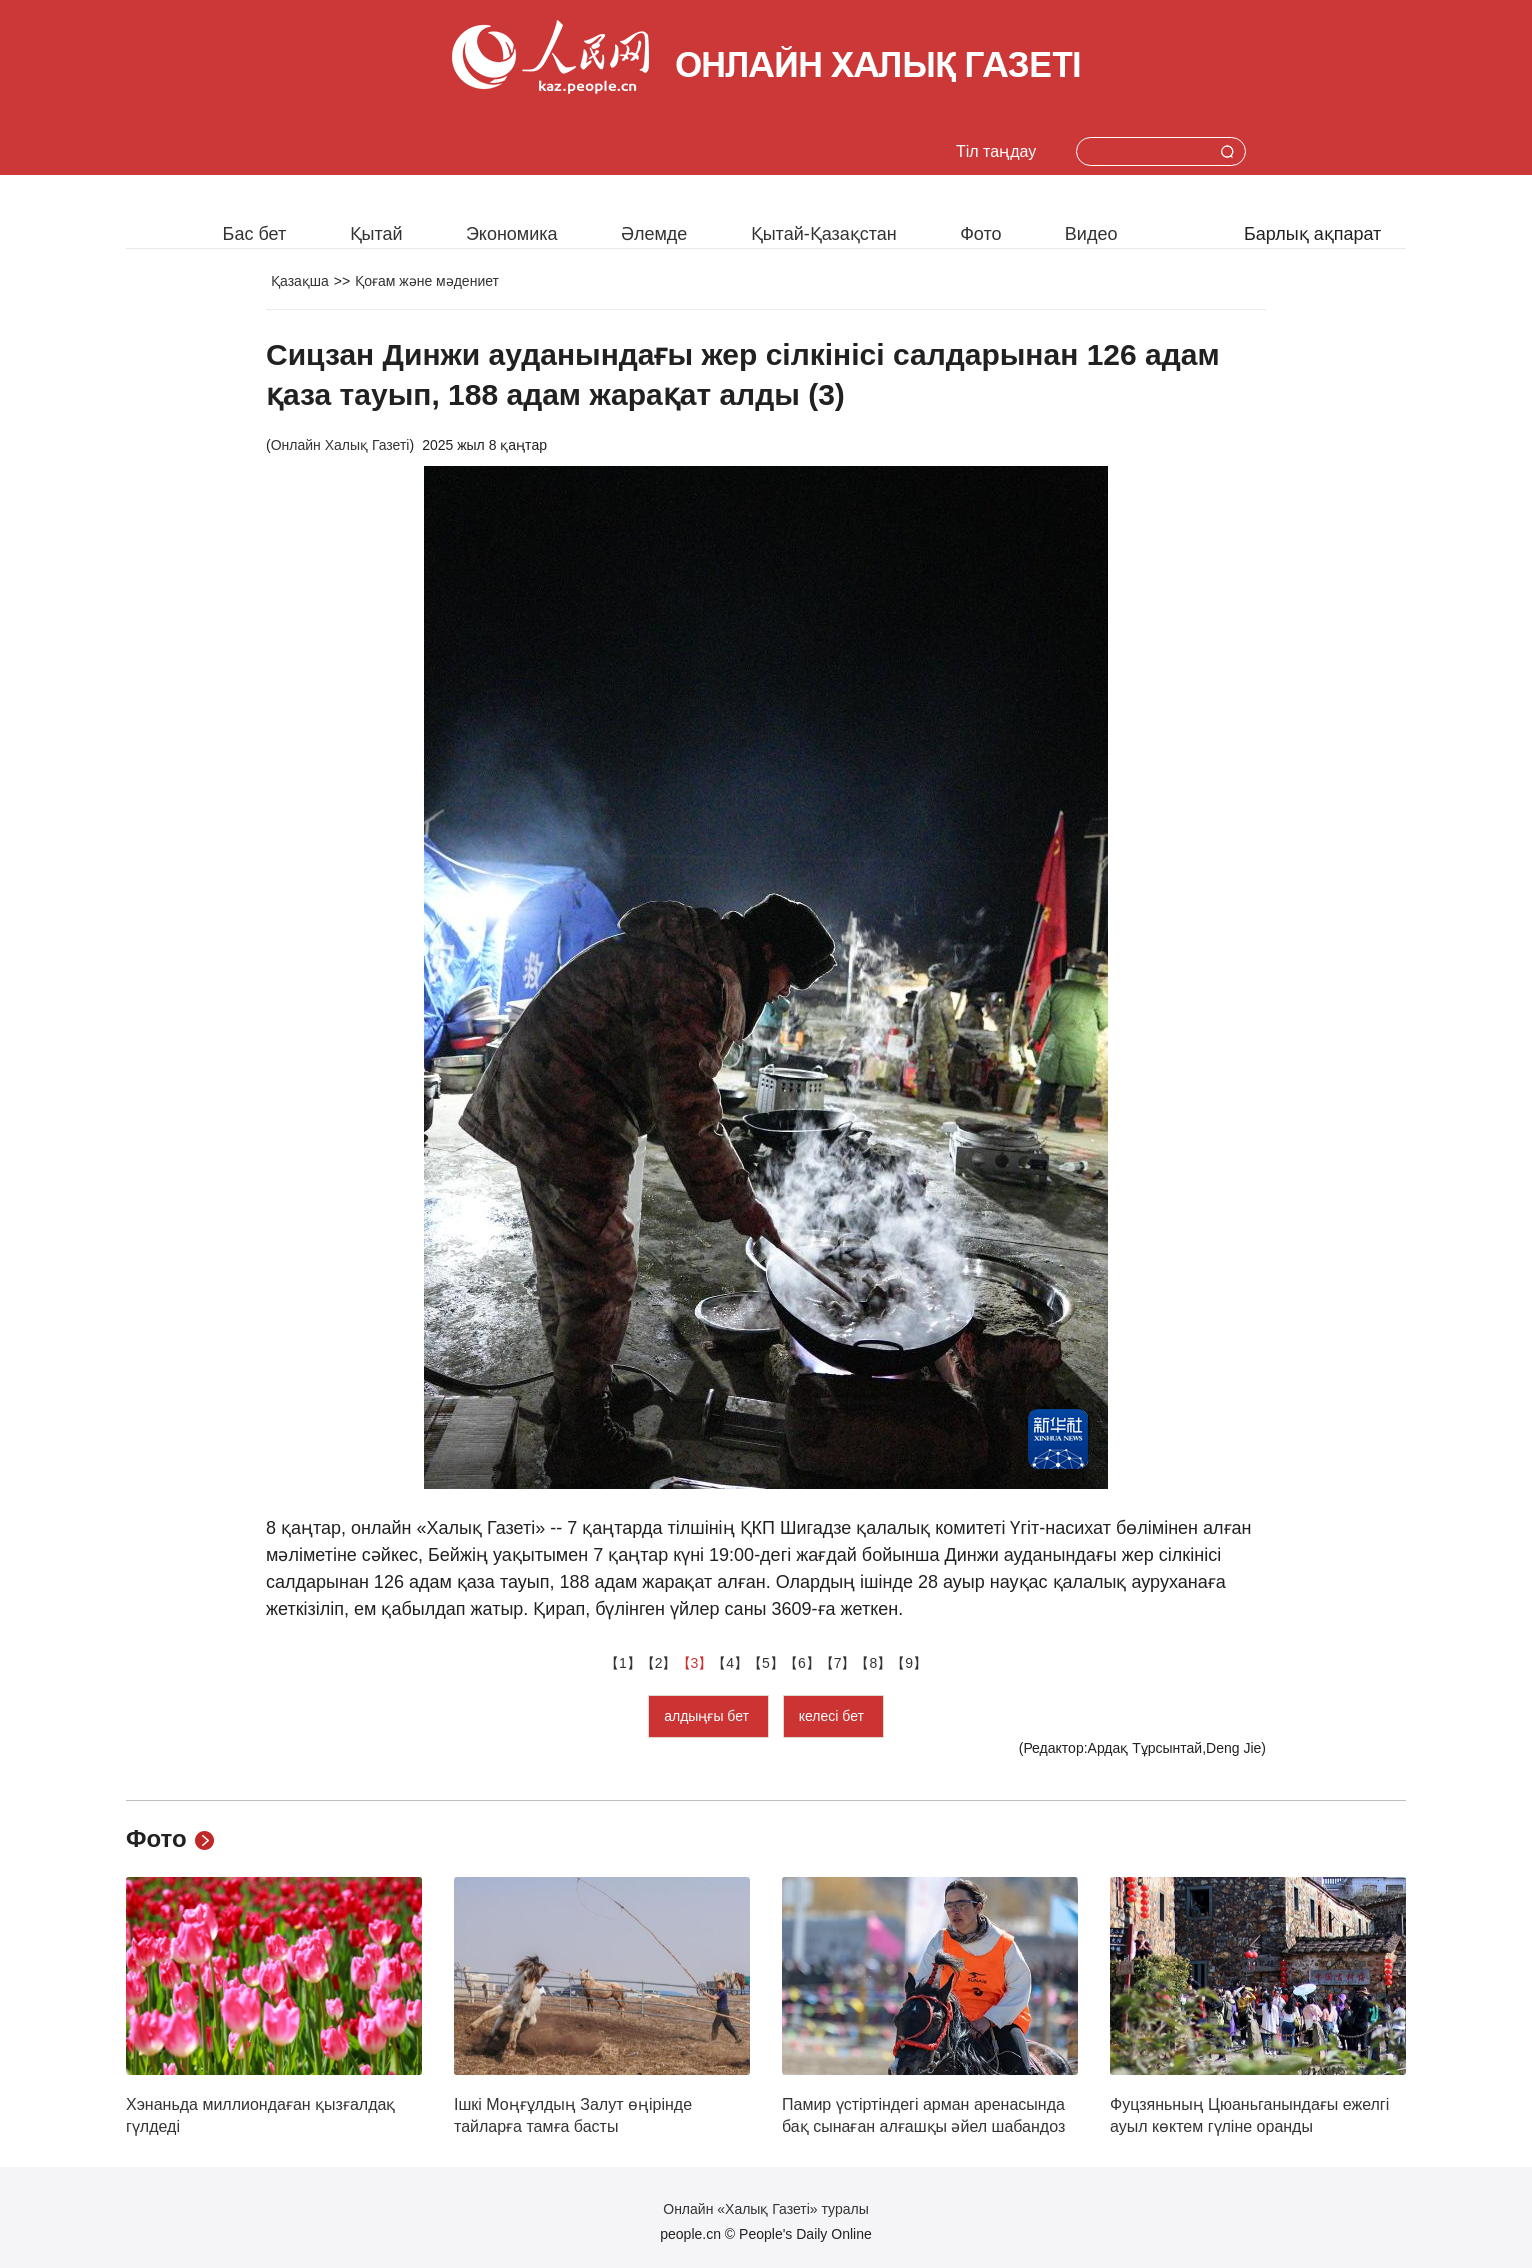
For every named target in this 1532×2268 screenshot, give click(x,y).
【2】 (659, 1663)
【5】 (766, 1663)
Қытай (376, 234)
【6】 (802, 1663)
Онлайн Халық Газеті (340, 445)
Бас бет (255, 234)
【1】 (623, 1663)
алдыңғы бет (708, 1716)
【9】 (909, 1663)
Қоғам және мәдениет (427, 281)
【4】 (730, 1663)
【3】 (695, 1663)
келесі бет (833, 1716)
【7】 (838, 1663)
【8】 (873, 1663)
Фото (980, 234)
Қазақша (300, 281)
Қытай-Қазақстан (824, 234)
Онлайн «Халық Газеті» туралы (765, 2209)
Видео (1091, 234)
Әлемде (654, 234)
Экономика (512, 234)
